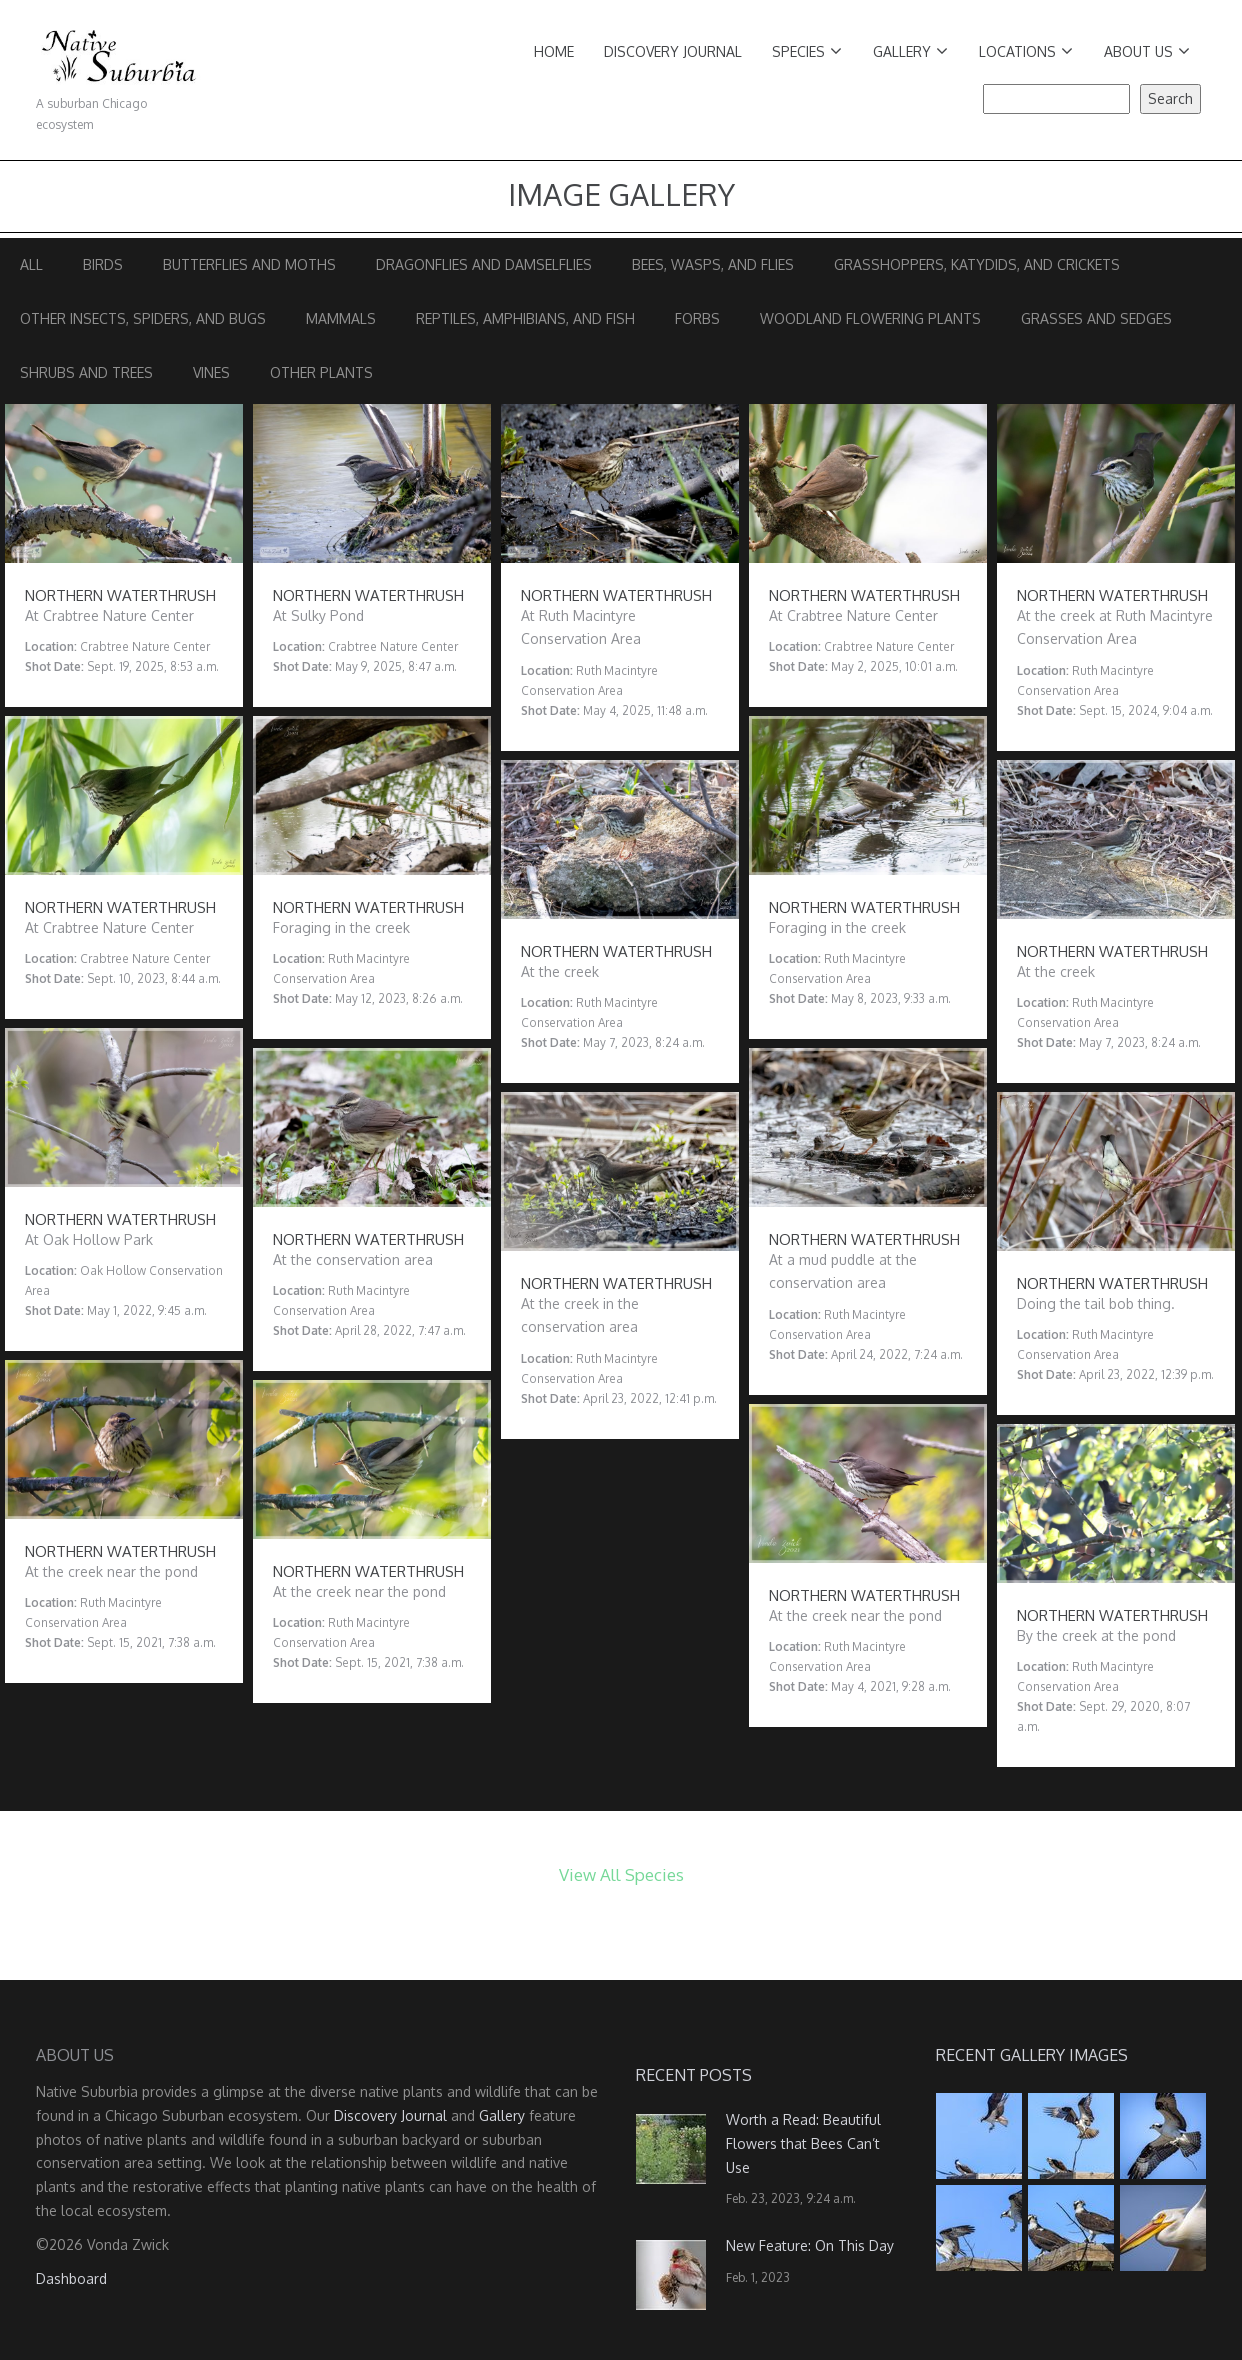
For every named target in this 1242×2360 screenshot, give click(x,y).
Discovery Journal (673, 51)
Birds (103, 264)
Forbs (697, 318)
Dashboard (71, 2278)
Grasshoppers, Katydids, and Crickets (977, 264)
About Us (1147, 51)
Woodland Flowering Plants (870, 318)
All (31, 264)
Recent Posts (694, 2075)
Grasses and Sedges (1096, 318)
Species (807, 51)
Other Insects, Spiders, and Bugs (143, 318)
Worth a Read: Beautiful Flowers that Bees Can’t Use (803, 2143)
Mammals (341, 318)
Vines (211, 372)
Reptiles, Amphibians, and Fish (525, 318)
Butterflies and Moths (249, 264)
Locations (1026, 51)
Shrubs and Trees (86, 372)
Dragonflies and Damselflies (484, 264)
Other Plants (321, 372)
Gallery (910, 51)
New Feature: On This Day (810, 2245)
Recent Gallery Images (1032, 2055)
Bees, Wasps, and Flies (713, 264)
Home (554, 51)
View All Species (621, 1874)
